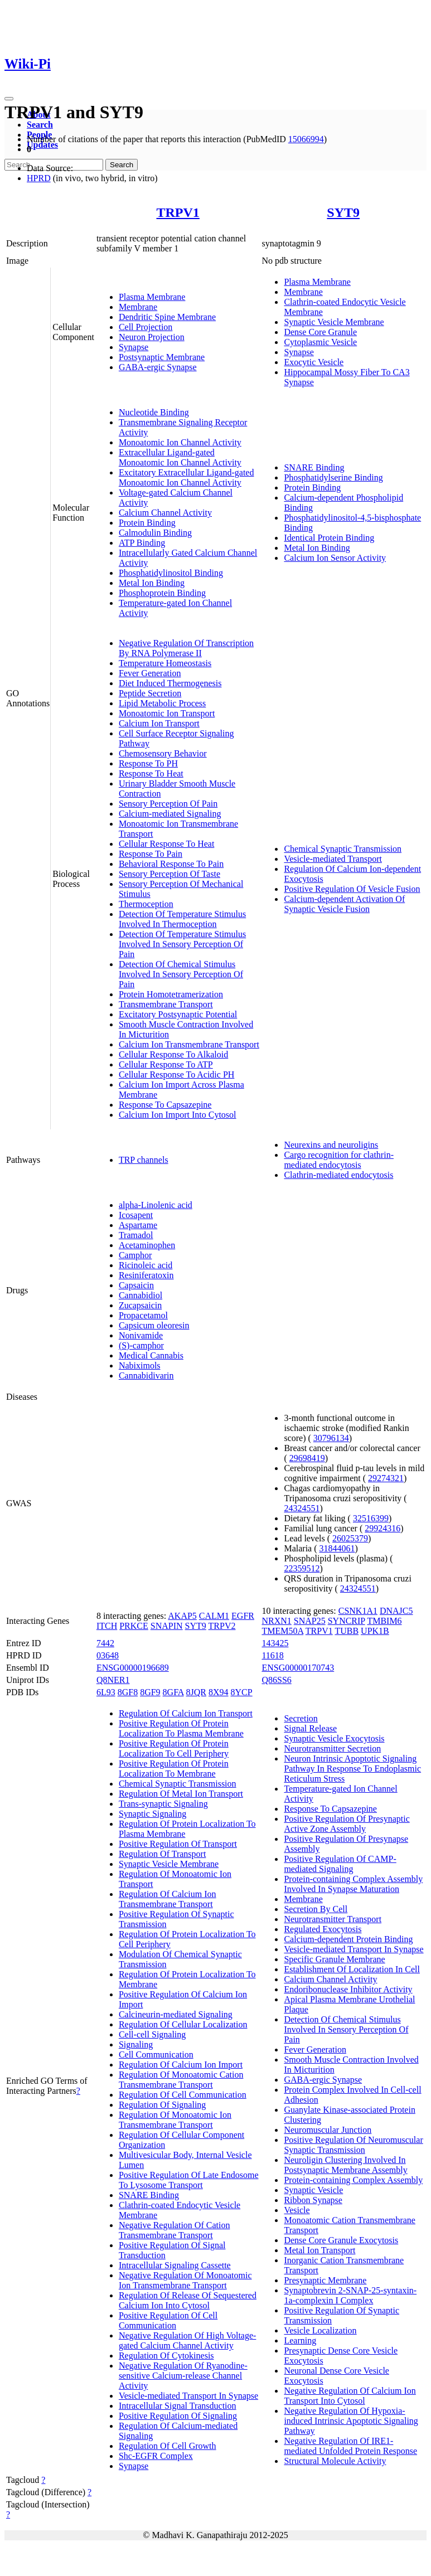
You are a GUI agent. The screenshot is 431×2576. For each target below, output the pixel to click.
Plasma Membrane (152, 297)
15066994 (306, 139)
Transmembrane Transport (166, 1004)
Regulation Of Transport (162, 1854)
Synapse (133, 347)
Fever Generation (150, 673)
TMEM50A (282, 1631)
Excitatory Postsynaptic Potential (178, 1014)
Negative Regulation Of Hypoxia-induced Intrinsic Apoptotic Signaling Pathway (351, 2421)
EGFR (242, 1616)
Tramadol (136, 1235)
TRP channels (143, 1160)
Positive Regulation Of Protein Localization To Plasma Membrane (181, 1728)
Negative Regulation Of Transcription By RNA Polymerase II (186, 648)
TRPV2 (222, 1626)
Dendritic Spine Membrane (167, 317)
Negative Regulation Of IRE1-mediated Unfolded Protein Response (350, 2446)
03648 (107, 1655)
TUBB (347, 1631)
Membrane (138, 307)
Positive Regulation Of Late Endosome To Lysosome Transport (189, 2180)
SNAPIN (167, 1626)
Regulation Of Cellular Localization (183, 2024)
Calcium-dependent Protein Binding (348, 1939)
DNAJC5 (396, 1611)
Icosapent (136, 1215)
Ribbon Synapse (313, 2200)
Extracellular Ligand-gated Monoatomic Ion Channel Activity (180, 457)
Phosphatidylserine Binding (333, 477)
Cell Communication (156, 2054)
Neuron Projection (152, 337)
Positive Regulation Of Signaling (178, 2415)
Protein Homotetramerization (171, 994)
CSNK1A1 (357, 1611)
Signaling (136, 2044)
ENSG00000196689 (132, 1667)
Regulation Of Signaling (162, 2104)
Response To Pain (150, 853)
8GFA (173, 1692)
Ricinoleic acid (145, 1265)
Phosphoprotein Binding (162, 593)
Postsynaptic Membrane (162, 357)
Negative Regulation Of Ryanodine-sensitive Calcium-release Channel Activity (183, 2375)
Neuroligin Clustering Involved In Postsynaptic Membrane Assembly (345, 2165)
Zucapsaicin (140, 1305)
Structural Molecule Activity (335, 2461)
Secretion (300, 1718)
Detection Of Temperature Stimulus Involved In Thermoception (182, 919)
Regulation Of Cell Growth (167, 2446)
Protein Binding (147, 522)
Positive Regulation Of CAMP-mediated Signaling (340, 1864)
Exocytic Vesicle (313, 362)
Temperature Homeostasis (165, 663)
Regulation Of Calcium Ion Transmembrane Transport (167, 1899)
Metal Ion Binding (152, 583)
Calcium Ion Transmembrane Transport (189, 1044)
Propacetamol (143, 1315)
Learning (300, 2340)
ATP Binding (142, 542)
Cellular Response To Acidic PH (176, 1074)
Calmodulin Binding (155, 532)
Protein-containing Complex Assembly (353, 2180)
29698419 (307, 1458)
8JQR (196, 1692)
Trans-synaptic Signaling (163, 1803)
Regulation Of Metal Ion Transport (181, 1793)
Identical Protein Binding (329, 537)
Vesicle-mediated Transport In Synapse (188, 2395)
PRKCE (133, 1626)
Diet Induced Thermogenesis (170, 683)
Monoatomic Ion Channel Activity (180, 442)
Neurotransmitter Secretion (332, 1748)
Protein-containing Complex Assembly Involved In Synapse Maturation (353, 1884)
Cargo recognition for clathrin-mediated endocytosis (339, 1160)
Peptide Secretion (150, 693)
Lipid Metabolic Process (162, 703)
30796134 (331, 1438)
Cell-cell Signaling (152, 2034)
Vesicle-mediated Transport (333, 858)
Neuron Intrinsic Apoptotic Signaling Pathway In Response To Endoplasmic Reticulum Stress (352, 1768)
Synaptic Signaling (152, 1813)
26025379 (350, 1538)
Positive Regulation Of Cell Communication (168, 2320)
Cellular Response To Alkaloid (173, 1054)
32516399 (371, 1518)
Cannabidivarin (146, 1375)
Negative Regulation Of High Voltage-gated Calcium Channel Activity (187, 2340)
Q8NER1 (113, 1680)
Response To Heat (151, 773)
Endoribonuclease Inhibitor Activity (348, 1989)
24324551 (301, 1508)
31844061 (337, 1548)
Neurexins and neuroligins (331, 1144)
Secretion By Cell (315, 1909)
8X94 (219, 1692)
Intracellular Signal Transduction (177, 2405)
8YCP (242, 1692)
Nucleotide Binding (154, 412)
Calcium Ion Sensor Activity (335, 557)
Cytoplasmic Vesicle (320, 342)
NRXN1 (276, 1621)
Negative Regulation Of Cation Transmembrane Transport (174, 2230)
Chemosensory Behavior (163, 753)
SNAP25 (310, 1621)
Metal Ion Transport (319, 2250)
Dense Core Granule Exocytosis (341, 2240)
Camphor (135, 1255)
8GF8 (128, 1692)
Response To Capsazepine (165, 1104)
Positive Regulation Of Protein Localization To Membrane (174, 1768)
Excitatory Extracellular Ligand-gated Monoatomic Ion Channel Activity (186, 477)
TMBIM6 (384, 1621)
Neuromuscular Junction (327, 2129)
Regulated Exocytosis (322, 1929)
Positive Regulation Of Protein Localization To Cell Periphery (174, 1748)
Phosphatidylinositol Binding (171, 573)
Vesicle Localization (320, 2330)
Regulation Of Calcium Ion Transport (186, 1713)
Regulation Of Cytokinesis (166, 2355)
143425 (274, 1643)
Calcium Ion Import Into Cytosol (177, 1114)
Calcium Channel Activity (165, 512)
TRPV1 (177, 212)
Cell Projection (145, 327)
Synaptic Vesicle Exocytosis (334, 1738)
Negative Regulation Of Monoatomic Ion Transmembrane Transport (185, 2280)
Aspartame (138, 1225)
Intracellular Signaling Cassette (175, 2265)
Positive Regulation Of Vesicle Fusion (352, 889)
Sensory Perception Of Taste (169, 874)
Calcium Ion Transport (159, 723)
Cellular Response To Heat (166, 843)
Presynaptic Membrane (325, 2280)
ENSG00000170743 (297, 1667)
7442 (105, 1643)
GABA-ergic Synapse (158, 367)
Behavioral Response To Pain (171, 864)
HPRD (39, 178)
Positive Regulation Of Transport (178, 1844)
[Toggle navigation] (8, 98)
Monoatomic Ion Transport (167, 713)
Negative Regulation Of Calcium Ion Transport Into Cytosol (349, 2395)
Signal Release (310, 1728)
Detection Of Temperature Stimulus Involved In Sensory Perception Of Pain (182, 944)
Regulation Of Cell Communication (182, 2094)
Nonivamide (141, 1335)
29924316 (382, 1528)
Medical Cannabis (151, 1355)
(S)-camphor (141, 1345)
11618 (272, 1655)
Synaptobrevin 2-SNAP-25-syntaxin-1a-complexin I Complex (350, 2295)
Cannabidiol (140, 1295)
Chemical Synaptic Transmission (342, 848)
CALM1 (214, 1616)
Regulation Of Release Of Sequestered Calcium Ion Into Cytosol (187, 2300)
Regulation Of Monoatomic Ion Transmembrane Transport (175, 2119)
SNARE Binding (314, 467)
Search (40, 124)
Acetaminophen (147, 1245)
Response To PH (148, 763)
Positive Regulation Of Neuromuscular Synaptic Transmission (353, 2145)
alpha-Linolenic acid (155, 1205)
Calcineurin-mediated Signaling (176, 2014)
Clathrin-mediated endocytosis (338, 1175)
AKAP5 (182, 1616)
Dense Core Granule (320, 332)
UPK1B (375, 1631)
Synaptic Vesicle (313, 2190)
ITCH (106, 1626)
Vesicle (296, 2210)
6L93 (105, 1692)
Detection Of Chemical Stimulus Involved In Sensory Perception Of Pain (181, 974)
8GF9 (150, 1692)
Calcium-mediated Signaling (170, 813)
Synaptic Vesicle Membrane (334, 322)
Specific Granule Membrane (334, 1959)
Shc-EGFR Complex (156, 2456)
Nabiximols (140, 1365)
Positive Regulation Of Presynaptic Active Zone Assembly (346, 1823)
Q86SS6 (276, 1680)
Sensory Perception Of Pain (168, 803)
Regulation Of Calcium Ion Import (181, 2064)
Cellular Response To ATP (166, 1064)
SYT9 (343, 212)
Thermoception (146, 904)
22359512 (301, 1568)
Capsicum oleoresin (154, 1325)
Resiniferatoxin (146, 1275)
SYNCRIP (346, 1621)
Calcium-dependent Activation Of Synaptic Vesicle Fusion (344, 904)
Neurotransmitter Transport (332, 1919)
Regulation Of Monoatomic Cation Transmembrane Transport (181, 2079)
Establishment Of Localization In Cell (352, 1969)
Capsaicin (136, 1285)
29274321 (386, 1478)
